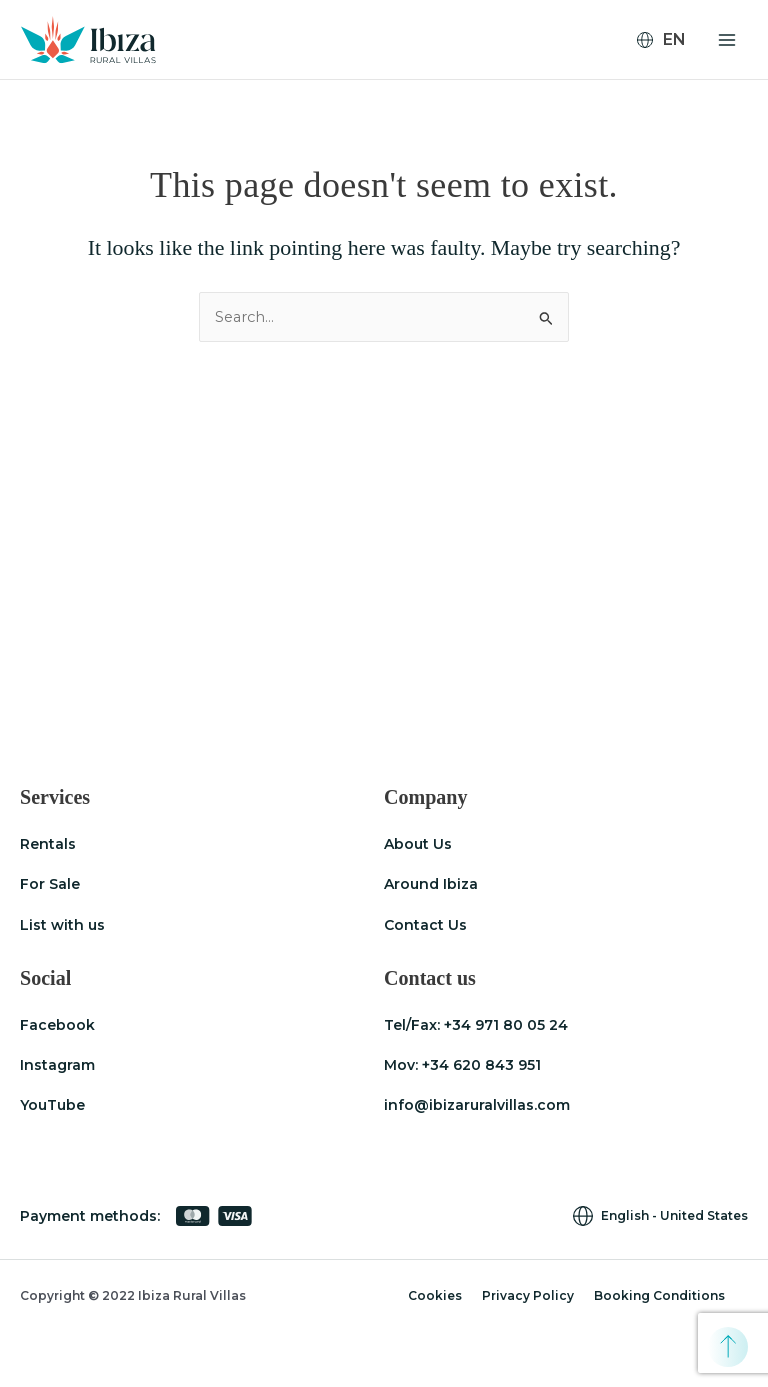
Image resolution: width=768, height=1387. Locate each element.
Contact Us (425, 925)
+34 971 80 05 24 (506, 1025)
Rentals (48, 844)
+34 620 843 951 (481, 1065)
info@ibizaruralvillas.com (477, 1105)
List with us (62, 925)
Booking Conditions (659, 1295)
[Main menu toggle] (727, 40)
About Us (418, 844)
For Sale (50, 884)
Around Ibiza (431, 884)
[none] (669, 40)
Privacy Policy (528, 1295)
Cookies (435, 1295)
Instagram (57, 1065)
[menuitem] (669, 40)
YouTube (52, 1105)
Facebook (57, 1025)
